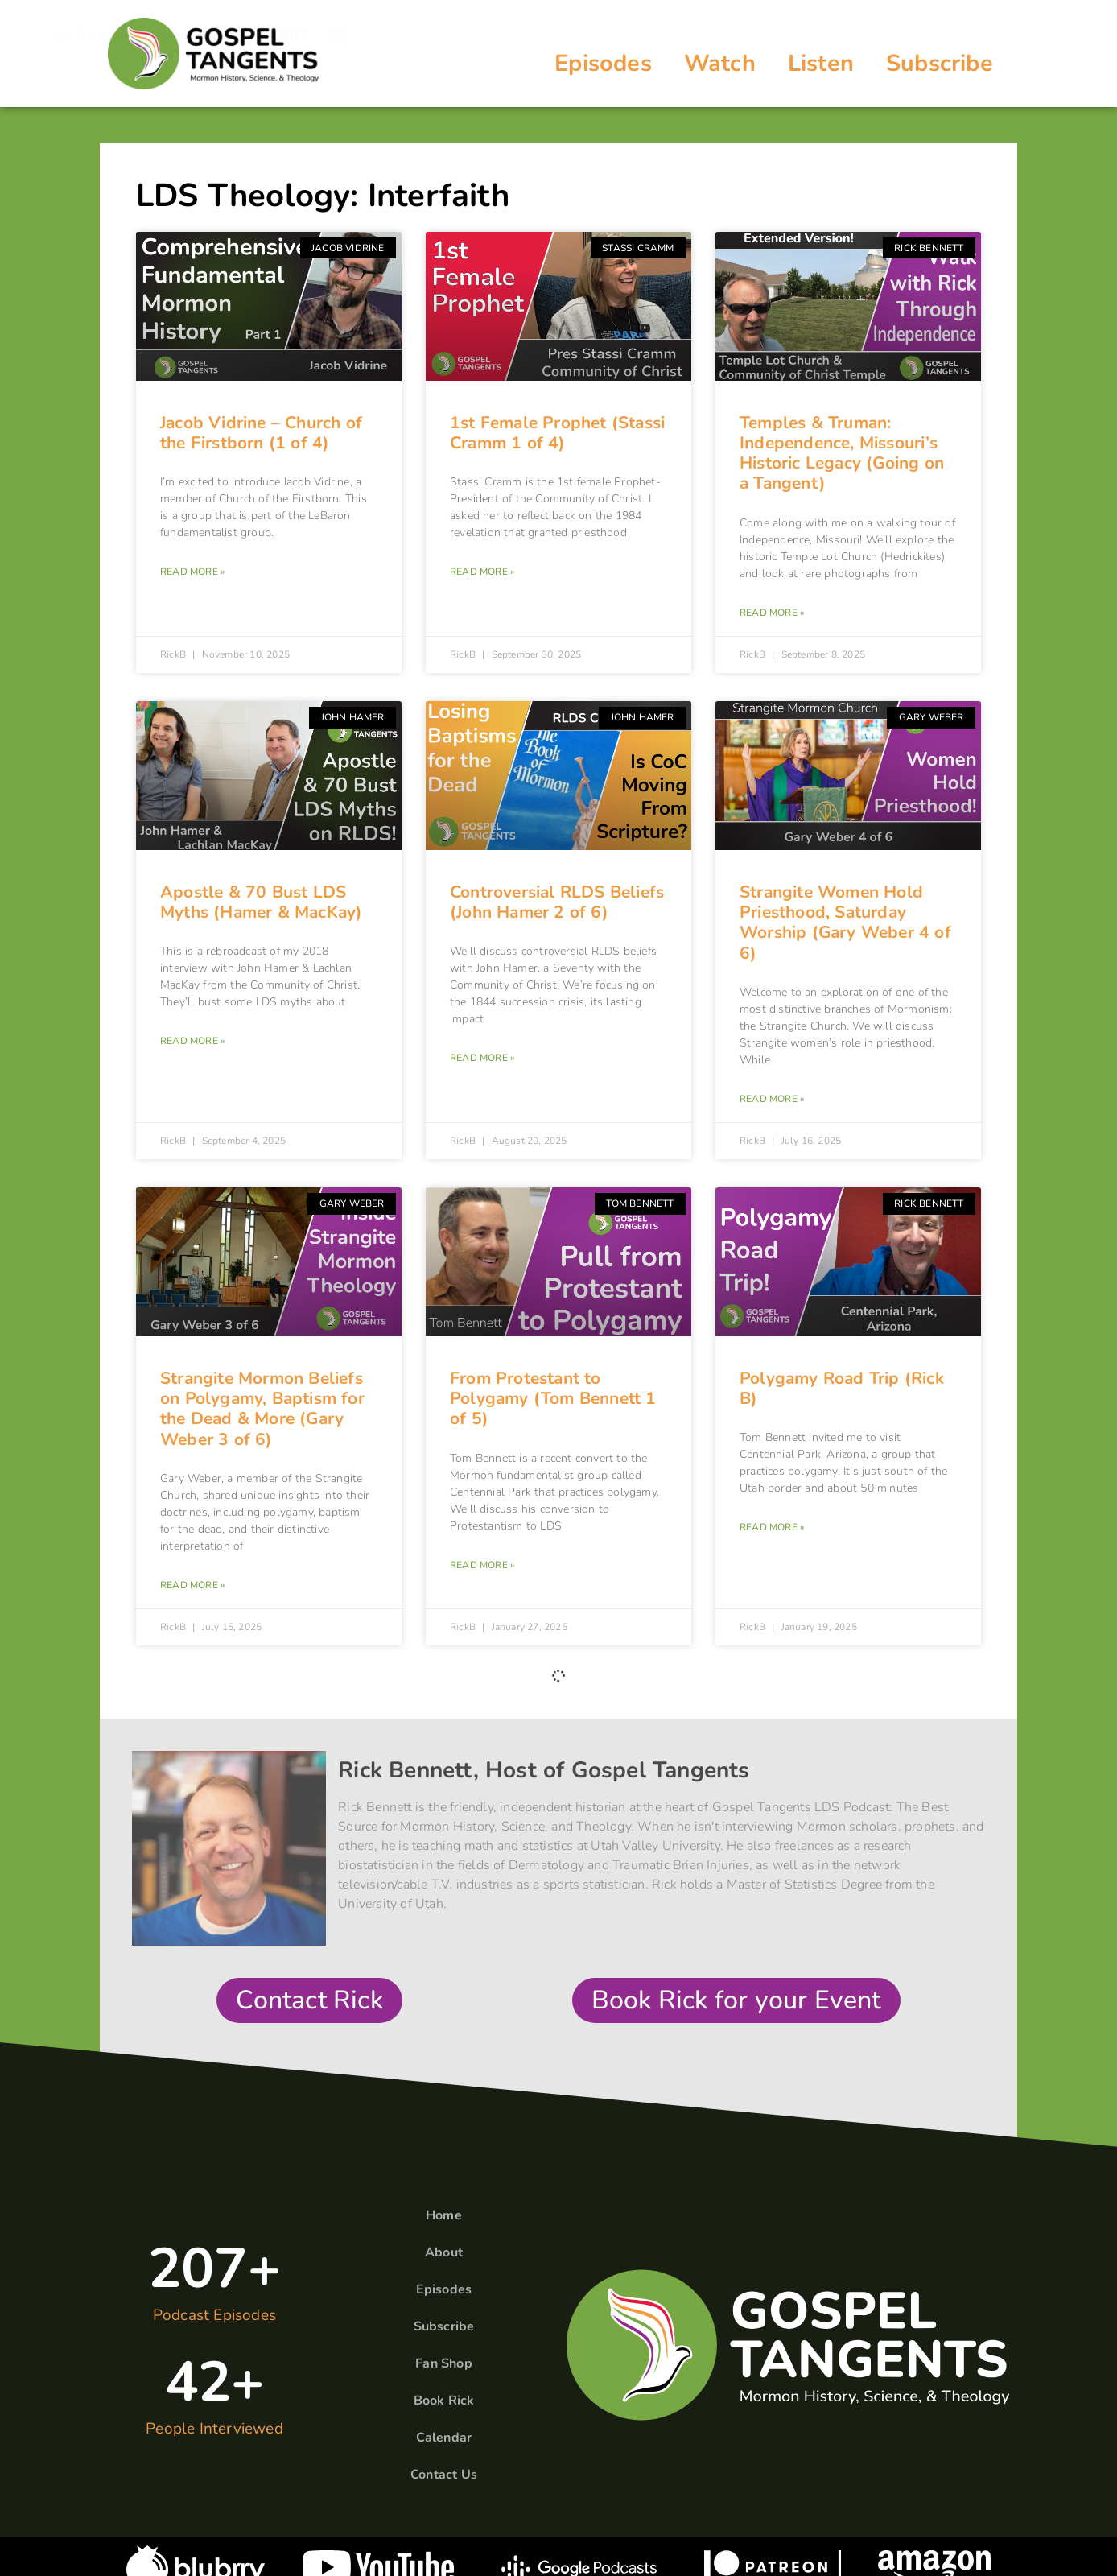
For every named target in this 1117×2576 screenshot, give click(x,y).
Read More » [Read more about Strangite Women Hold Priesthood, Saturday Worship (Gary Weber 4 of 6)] (772, 1098)
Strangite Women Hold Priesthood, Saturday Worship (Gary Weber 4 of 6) (845, 922)
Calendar (444, 2437)
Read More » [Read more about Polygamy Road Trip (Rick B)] (772, 1527)
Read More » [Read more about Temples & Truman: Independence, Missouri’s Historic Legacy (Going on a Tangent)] (772, 612)
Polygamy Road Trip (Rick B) (842, 1388)
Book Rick (444, 2400)
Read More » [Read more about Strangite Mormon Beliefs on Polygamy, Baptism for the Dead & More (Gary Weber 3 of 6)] (192, 1585)
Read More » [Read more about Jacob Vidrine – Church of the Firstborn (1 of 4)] (192, 571)
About (444, 2252)
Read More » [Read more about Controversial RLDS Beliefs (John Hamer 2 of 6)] (482, 1057)
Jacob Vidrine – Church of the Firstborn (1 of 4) (261, 432)
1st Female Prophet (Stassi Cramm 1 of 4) (557, 432)
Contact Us (443, 2474)
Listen (821, 63)
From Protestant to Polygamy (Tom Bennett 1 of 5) (553, 1398)
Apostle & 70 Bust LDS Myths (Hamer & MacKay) (261, 902)
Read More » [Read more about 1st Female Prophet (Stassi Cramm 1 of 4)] (482, 571)
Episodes (603, 63)
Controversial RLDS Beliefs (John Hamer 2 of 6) (557, 902)
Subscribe (939, 63)
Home (444, 2215)
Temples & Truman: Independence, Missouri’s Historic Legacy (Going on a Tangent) (842, 453)
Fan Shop (443, 2363)
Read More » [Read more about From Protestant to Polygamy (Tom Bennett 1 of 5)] (482, 1564)
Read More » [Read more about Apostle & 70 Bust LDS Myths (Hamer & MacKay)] (192, 1040)
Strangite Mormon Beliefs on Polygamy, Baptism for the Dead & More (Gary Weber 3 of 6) (262, 1409)
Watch (720, 63)
